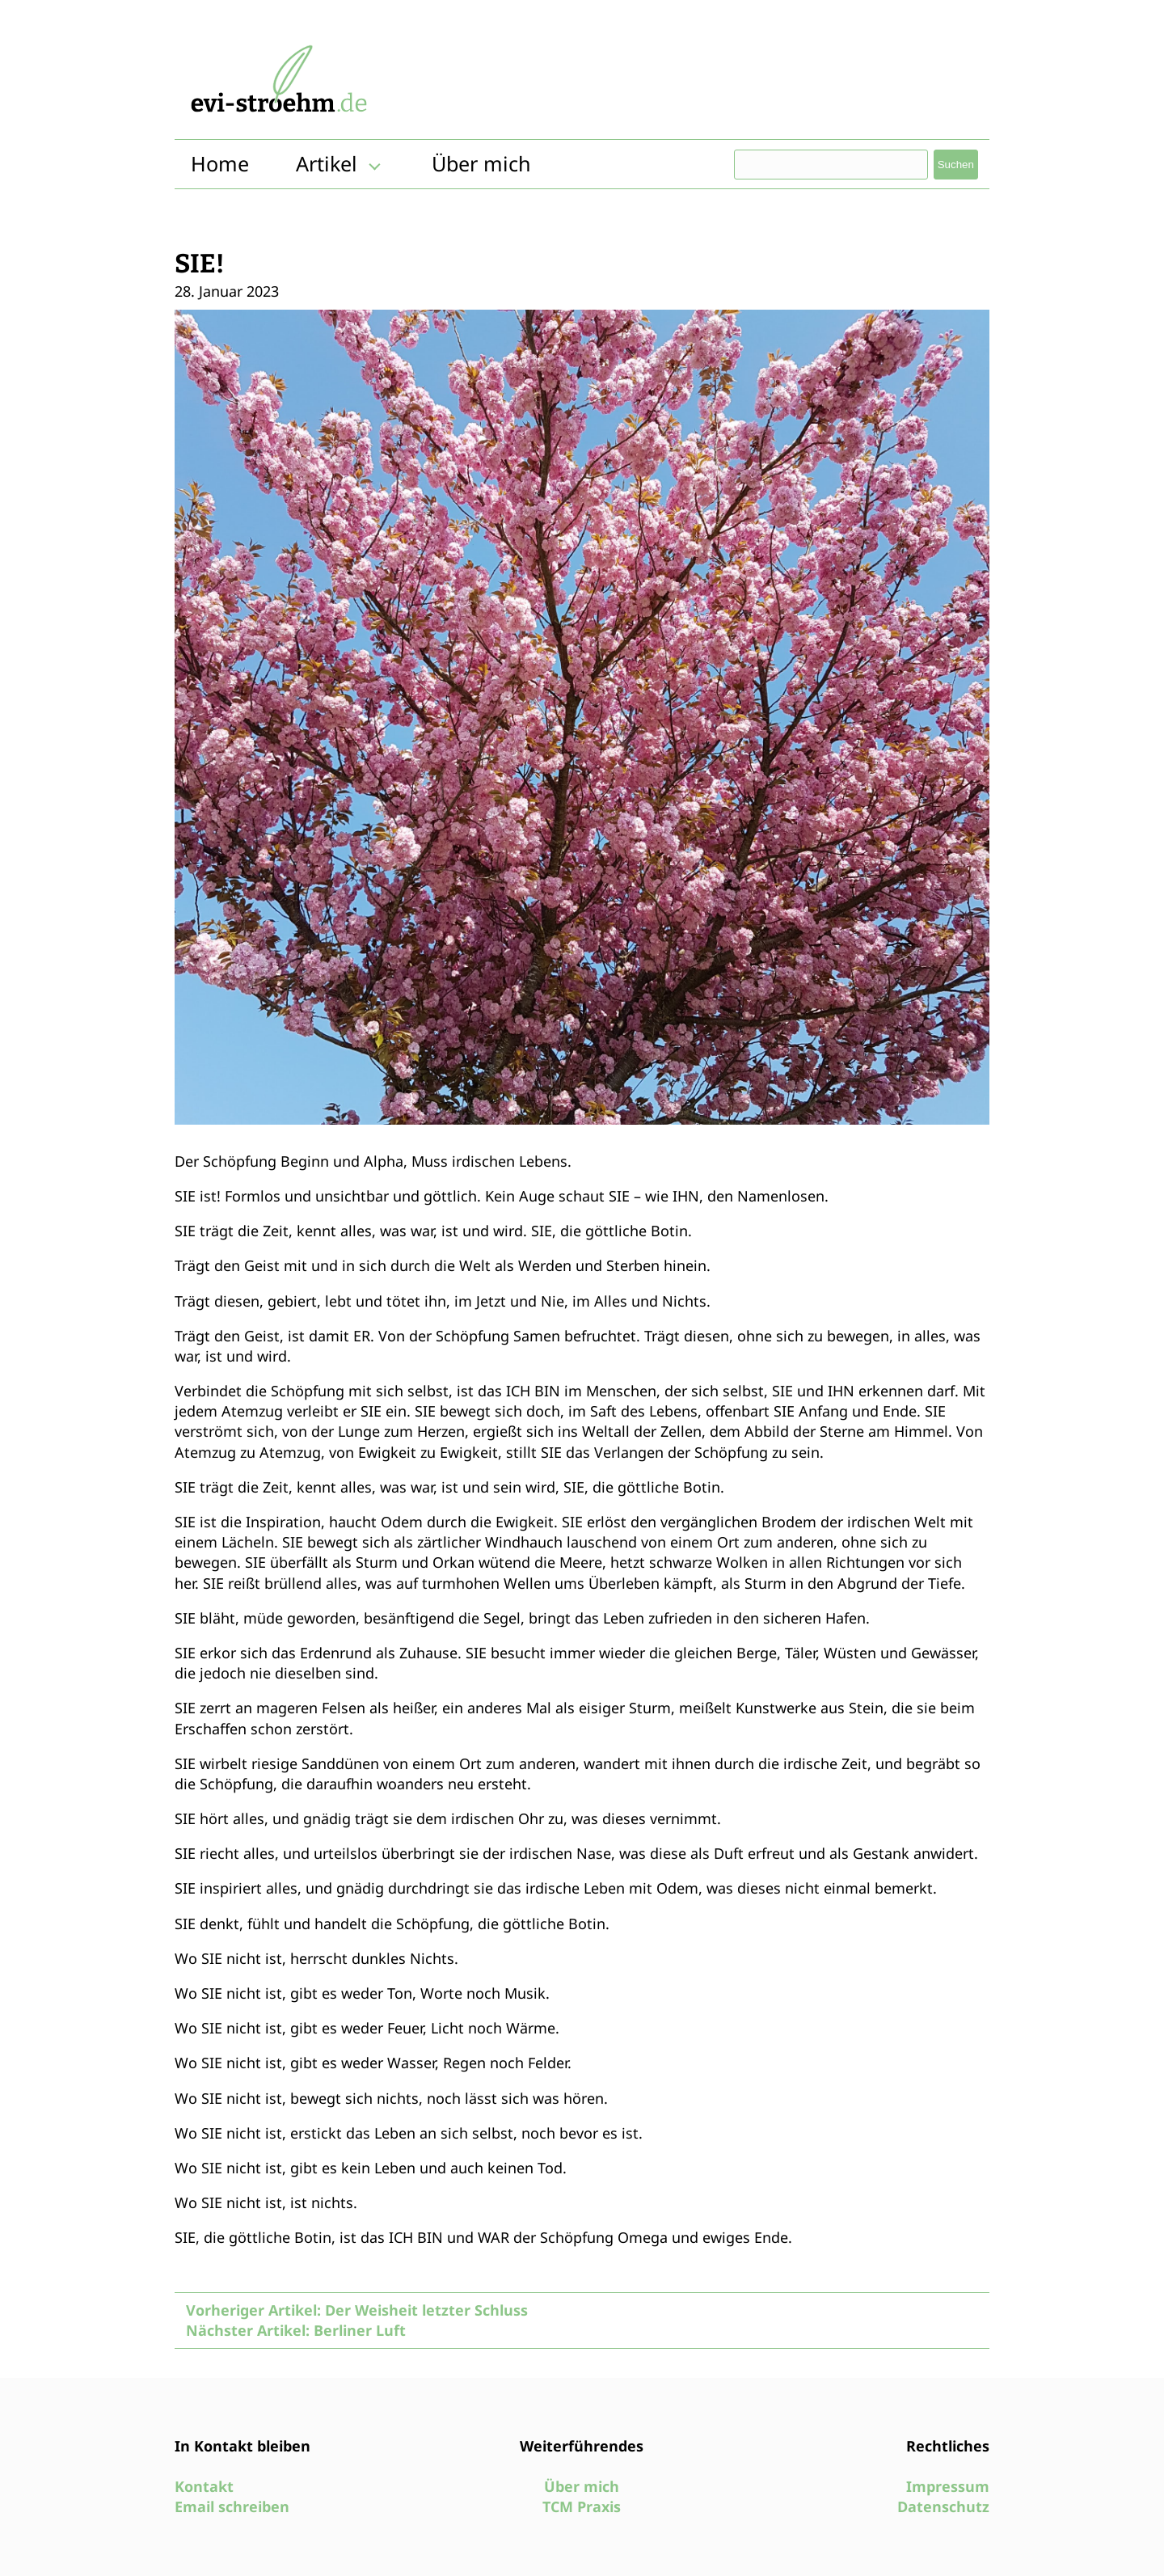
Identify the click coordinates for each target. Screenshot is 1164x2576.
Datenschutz (943, 2506)
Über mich (481, 163)
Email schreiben (232, 2506)
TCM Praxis (581, 2506)
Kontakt (204, 2486)
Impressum (947, 2486)
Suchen (956, 164)
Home (220, 163)
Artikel (326, 163)
